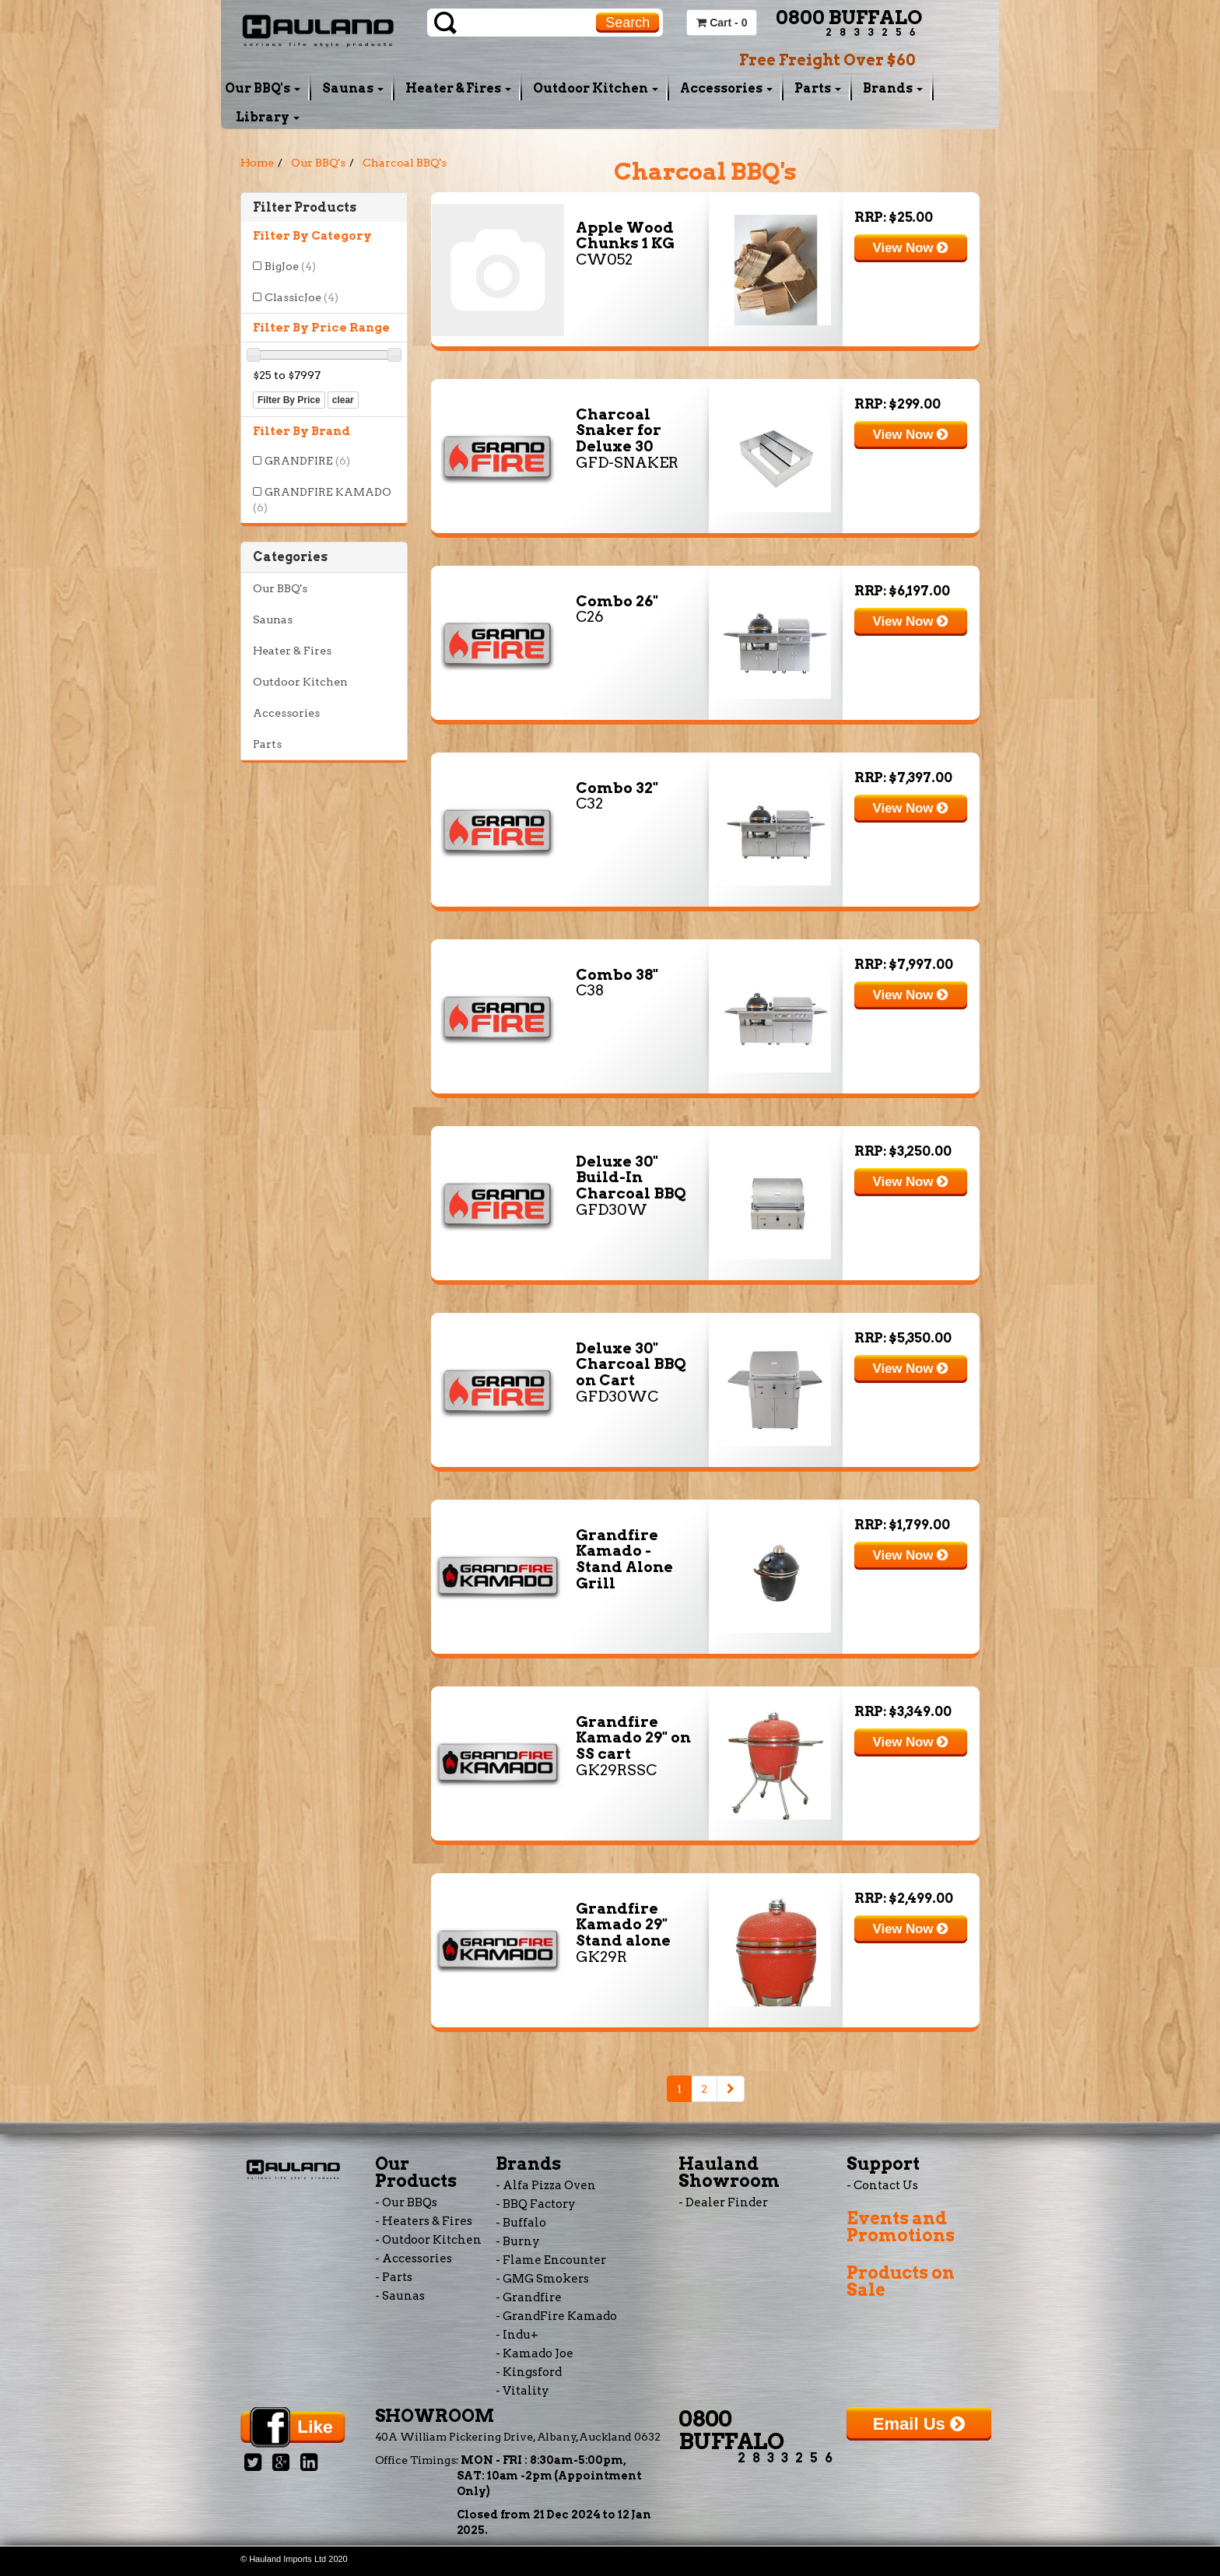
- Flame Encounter (551, 2260)
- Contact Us (882, 2185)
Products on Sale (901, 2281)
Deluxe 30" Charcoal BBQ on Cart (631, 1364)
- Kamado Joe (534, 2353)
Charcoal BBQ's (405, 162)
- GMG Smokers (542, 2279)
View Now (910, 247)
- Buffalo (521, 2223)
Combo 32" (617, 788)
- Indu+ (517, 2335)
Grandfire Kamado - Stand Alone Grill (624, 1559)
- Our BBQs (406, 2202)
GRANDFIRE (307, 460)
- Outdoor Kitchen (428, 2240)
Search (627, 22)
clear (343, 400)
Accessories (726, 88)
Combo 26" (617, 601)
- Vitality (522, 2391)
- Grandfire (529, 2297)
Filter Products (304, 208)
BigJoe (290, 266)
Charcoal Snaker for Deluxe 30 (618, 430)
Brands (893, 88)
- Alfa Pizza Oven (546, 2185)
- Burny (518, 2241)
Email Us (919, 2424)
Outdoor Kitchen (595, 88)
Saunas (353, 88)
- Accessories (413, 2258)
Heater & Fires (458, 88)
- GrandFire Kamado (556, 2316)
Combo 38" (617, 975)
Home (257, 162)
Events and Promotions (901, 2226)
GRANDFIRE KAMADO (322, 500)
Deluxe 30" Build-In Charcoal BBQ (631, 1178)
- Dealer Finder (723, 2202)
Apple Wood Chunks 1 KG (625, 236)
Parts (817, 88)
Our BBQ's (262, 88)
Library (268, 117)
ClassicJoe (301, 297)
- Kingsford (529, 2372)
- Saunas (400, 2296)
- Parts (393, 2277)
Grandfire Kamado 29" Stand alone (623, 1925)
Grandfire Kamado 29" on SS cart (633, 1738)
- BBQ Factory (536, 2204)
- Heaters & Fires (423, 2221)
